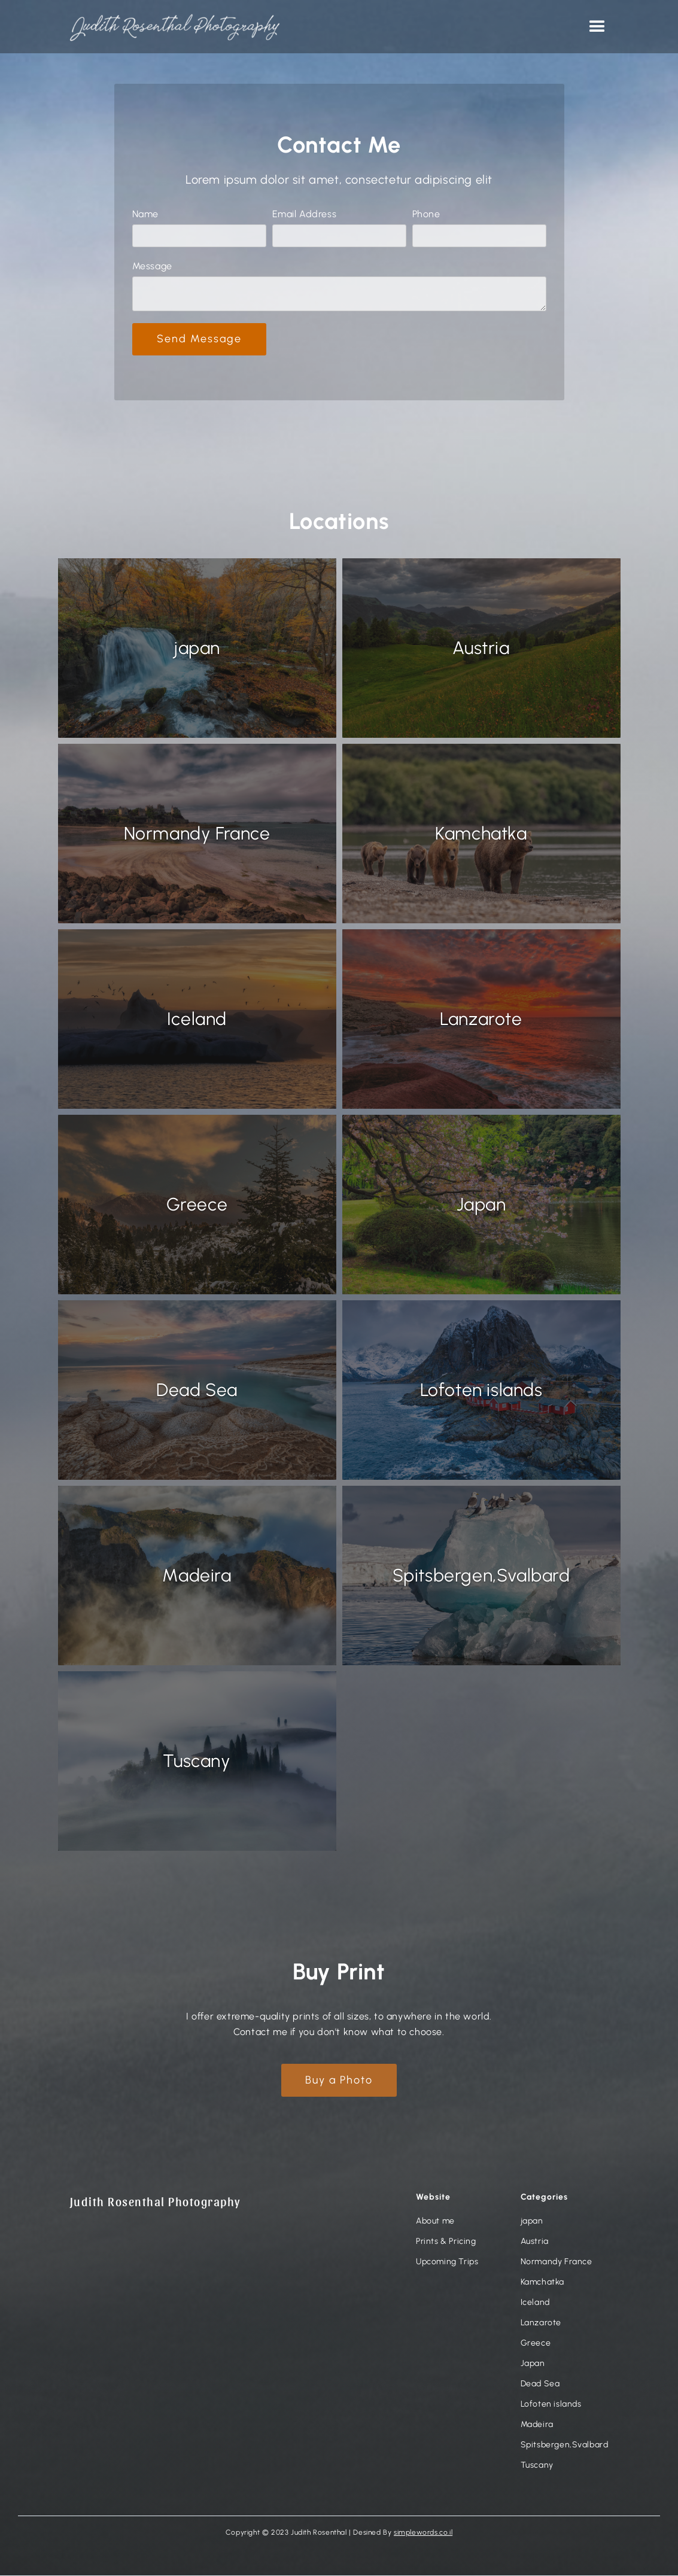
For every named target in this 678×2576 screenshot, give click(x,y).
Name (145, 214)
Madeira (537, 2424)
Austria (535, 2241)
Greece (536, 2343)
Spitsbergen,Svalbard (565, 2445)
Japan (533, 2363)
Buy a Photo (339, 2080)
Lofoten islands (551, 2404)
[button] (597, 27)
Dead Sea (540, 2384)
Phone (426, 214)
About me (435, 2221)
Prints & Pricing (446, 2241)
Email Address (304, 214)
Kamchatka (542, 2282)
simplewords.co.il (423, 2532)
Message (152, 266)
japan (532, 2221)
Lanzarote (541, 2323)
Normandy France (556, 2262)
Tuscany (537, 2465)
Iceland (535, 2302)
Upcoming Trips (447, 2262)
